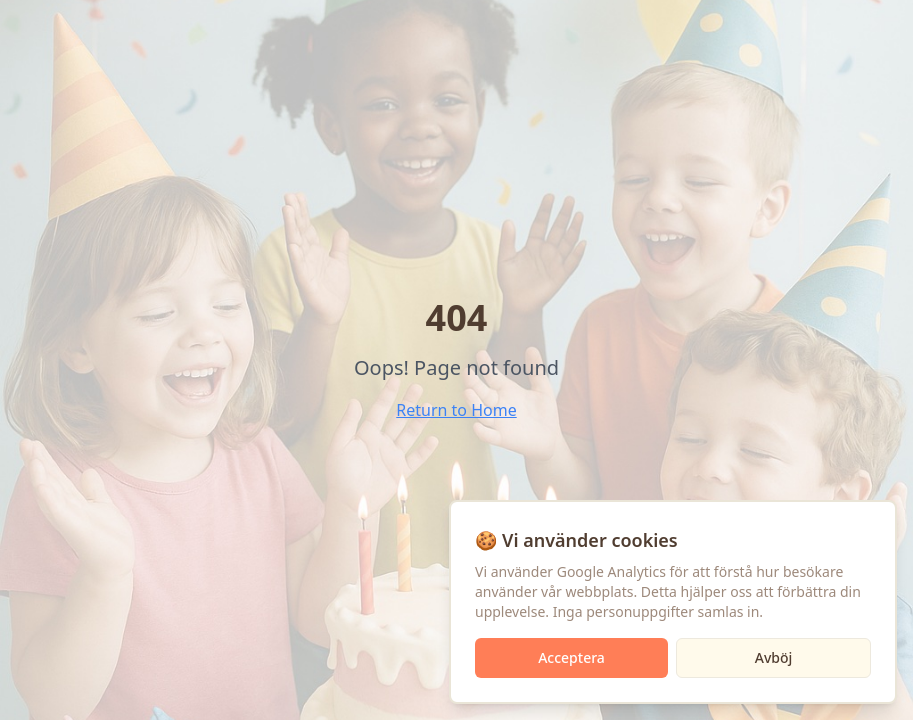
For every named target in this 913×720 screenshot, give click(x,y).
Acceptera (571, 657)
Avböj (774, 657)
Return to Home (456, 410)
